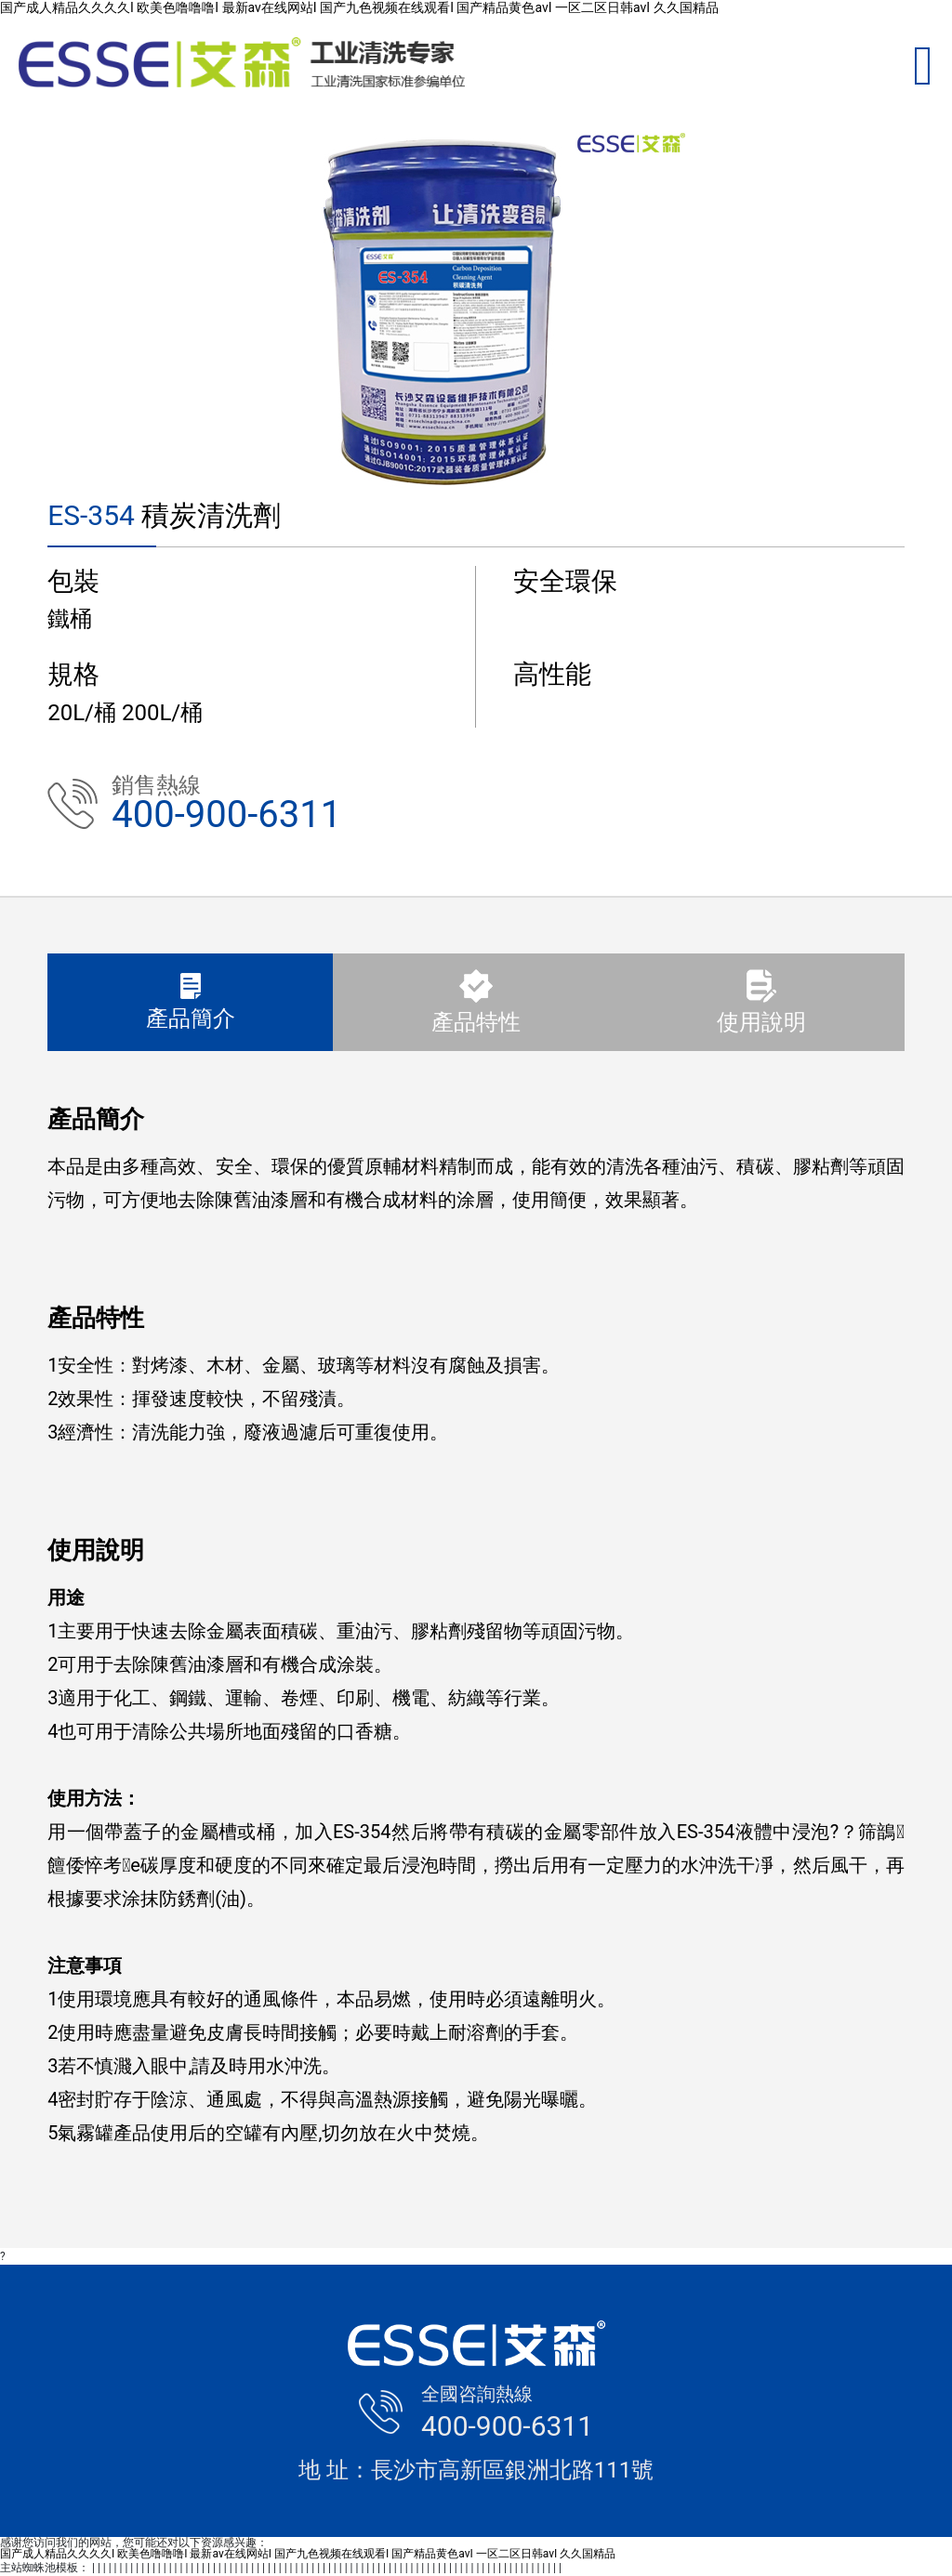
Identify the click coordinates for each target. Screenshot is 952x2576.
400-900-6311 (226, 814)
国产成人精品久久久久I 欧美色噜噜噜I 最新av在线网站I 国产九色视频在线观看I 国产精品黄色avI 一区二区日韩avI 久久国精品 (359, 7)
